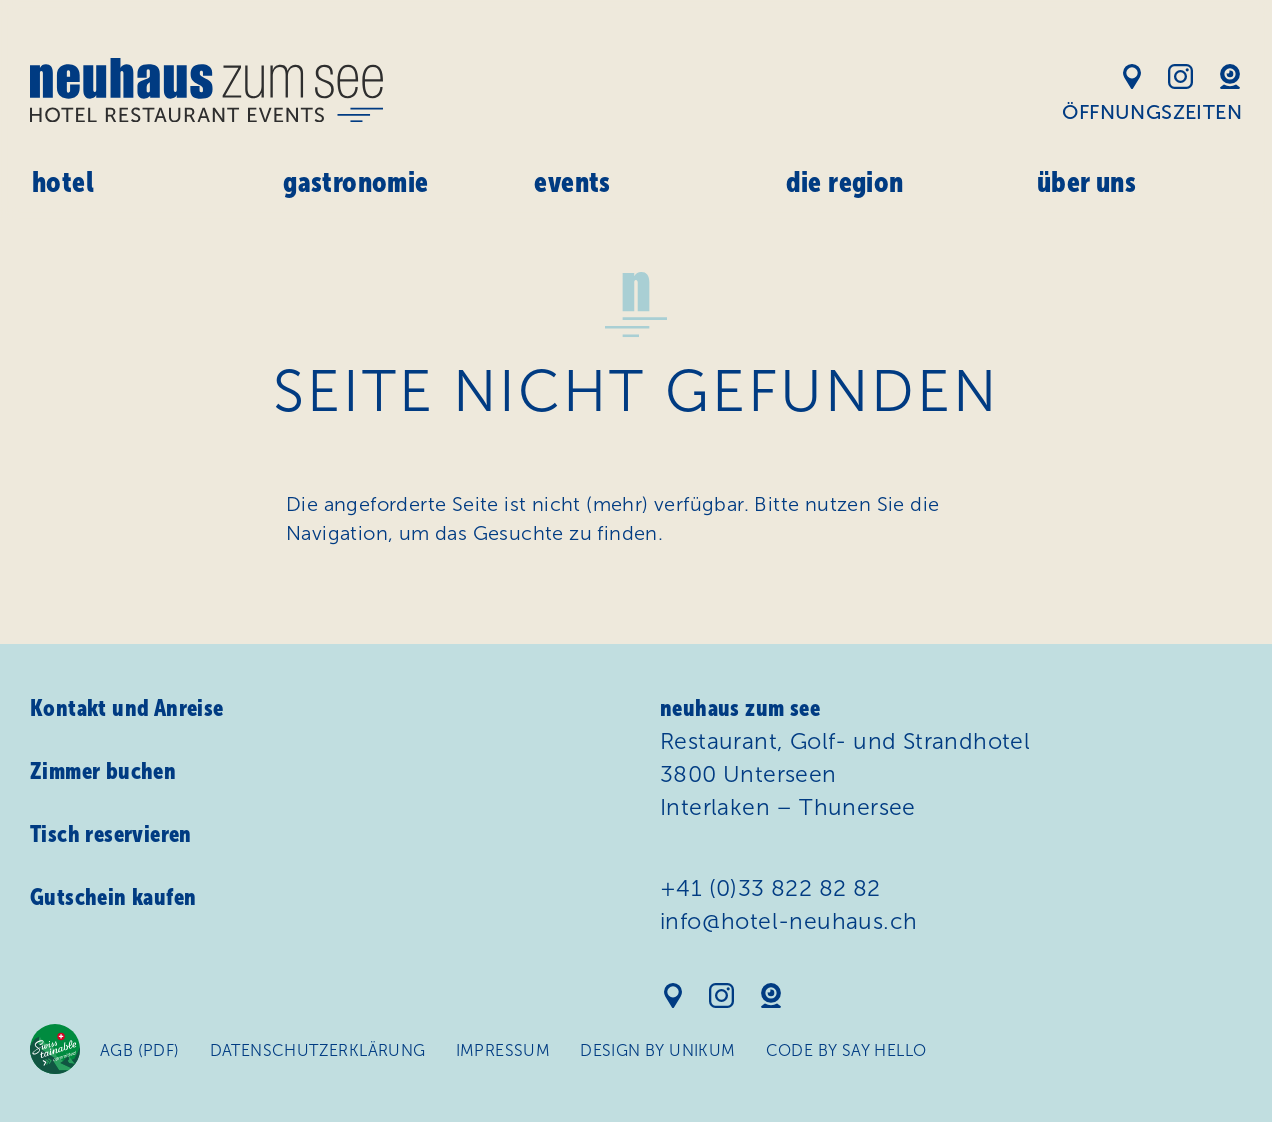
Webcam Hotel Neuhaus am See (1229, 76)
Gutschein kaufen (113, 897)
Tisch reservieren (111, 834)
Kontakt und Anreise (127, 708)
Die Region (845, 182)
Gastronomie (355, 182)
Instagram (1180, 76)
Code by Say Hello (846, 1050)
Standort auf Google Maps (1131, 76)
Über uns (1086, 182)
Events (572, 182)
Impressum (503, 1050)
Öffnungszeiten (1152, 112)
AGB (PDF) (140, 1050)
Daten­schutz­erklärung (318, 1050)
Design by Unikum (657, 1050)
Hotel (63, 182)
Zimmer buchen (103, 771)
